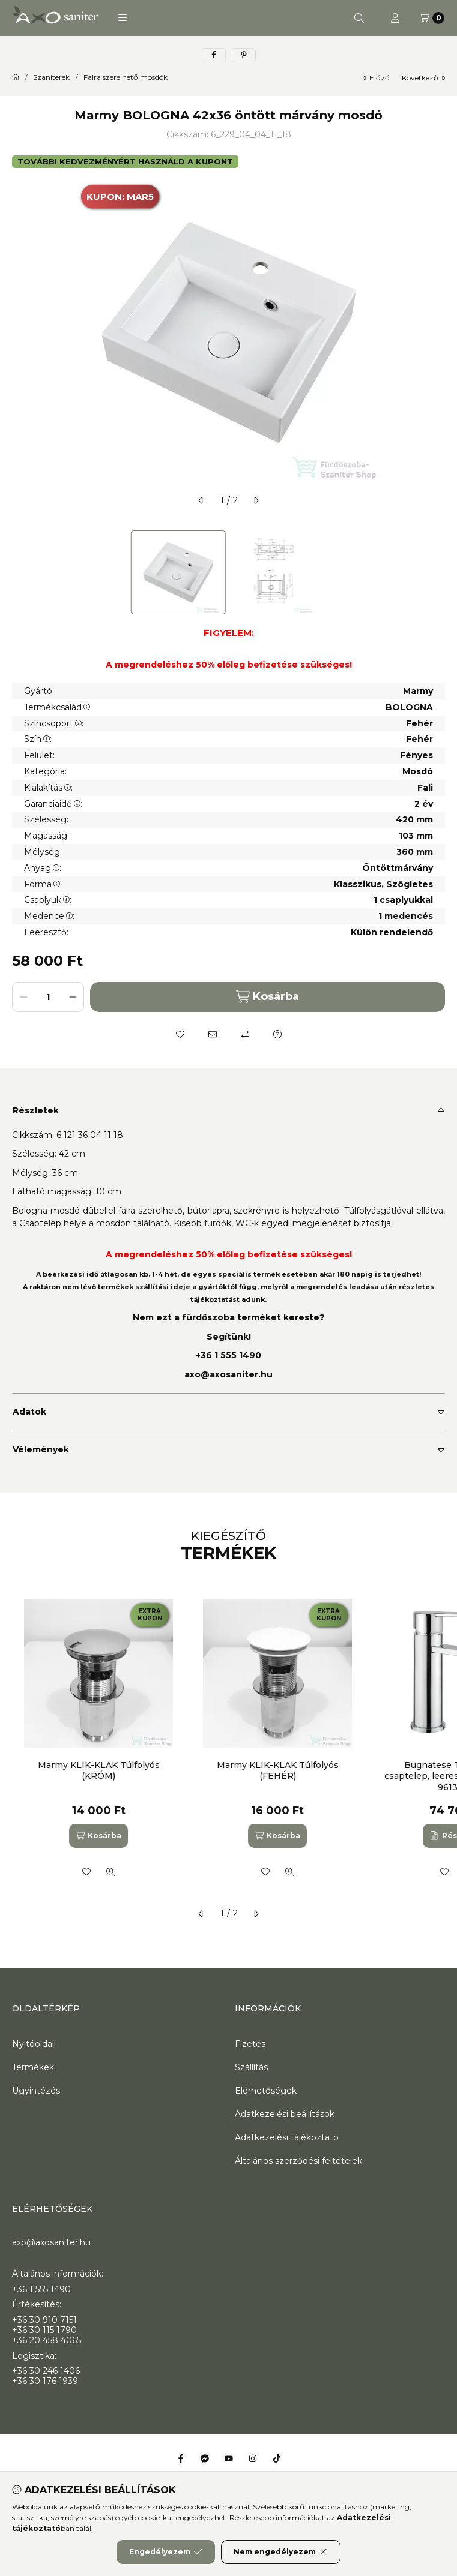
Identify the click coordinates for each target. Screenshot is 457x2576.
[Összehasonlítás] (245, 1034)
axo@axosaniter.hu (228, 1374)
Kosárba (267, 997)
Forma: (43, 884)
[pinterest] (244, 55)
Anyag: (42, 868)
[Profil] (395, 18)
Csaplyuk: (47, 899)
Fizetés (250, 2043)
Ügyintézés (36, 2090)
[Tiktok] (277, 2458)
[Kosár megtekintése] (432, 18)
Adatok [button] (29, 1411)
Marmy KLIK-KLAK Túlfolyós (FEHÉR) (278, 1770)
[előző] (201, 500)
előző (376, 77)
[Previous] (18, 572)
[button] (122, 18)
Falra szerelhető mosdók (125, 77)
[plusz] (72, 997)
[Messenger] (205, 2458)
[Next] (439, 572)
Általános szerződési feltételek (298, 2160)
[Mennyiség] (48, 997)
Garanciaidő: (53, 803)
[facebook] (214, 55)
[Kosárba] (98, 1836)
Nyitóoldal (33, 2043)
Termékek (33, 2067)
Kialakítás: (48, 787)
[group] (228, 1741)
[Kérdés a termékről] (277, 1034)
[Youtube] (229, 2458)
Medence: (49, 916)
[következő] (256, 500)
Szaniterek (51, 77)
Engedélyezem (165, 2552)
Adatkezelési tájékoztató (287, 2137)
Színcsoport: (53, 723)
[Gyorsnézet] (110, 1872)
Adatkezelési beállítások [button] (284, 2114)
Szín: (38, 739)
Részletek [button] (36, 1110)
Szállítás (251, 2067)
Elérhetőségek (266, 2090)
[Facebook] (181, 2458)
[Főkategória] (15, 77)
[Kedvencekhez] (180, 1034)
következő (423, 77)
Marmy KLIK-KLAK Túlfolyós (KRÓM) (99, 1770)
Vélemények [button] (41, 1449)
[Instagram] (253, 2458)
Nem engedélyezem (281, 2552)
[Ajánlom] (212, 1034)
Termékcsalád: (58, 707)
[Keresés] (359, 18)
